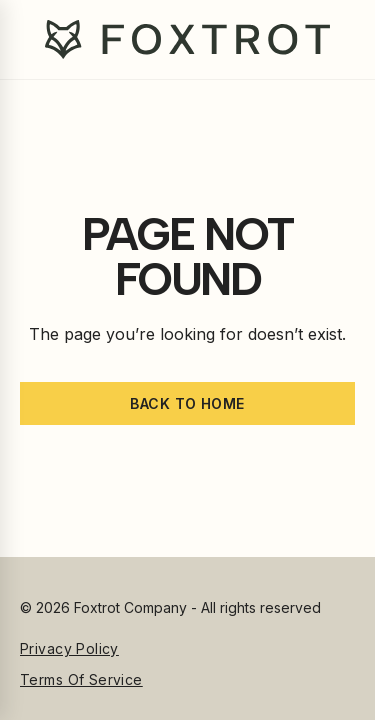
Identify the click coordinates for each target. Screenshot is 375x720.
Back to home (187, 403)
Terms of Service (81, 679)
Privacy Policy (69, 648)
